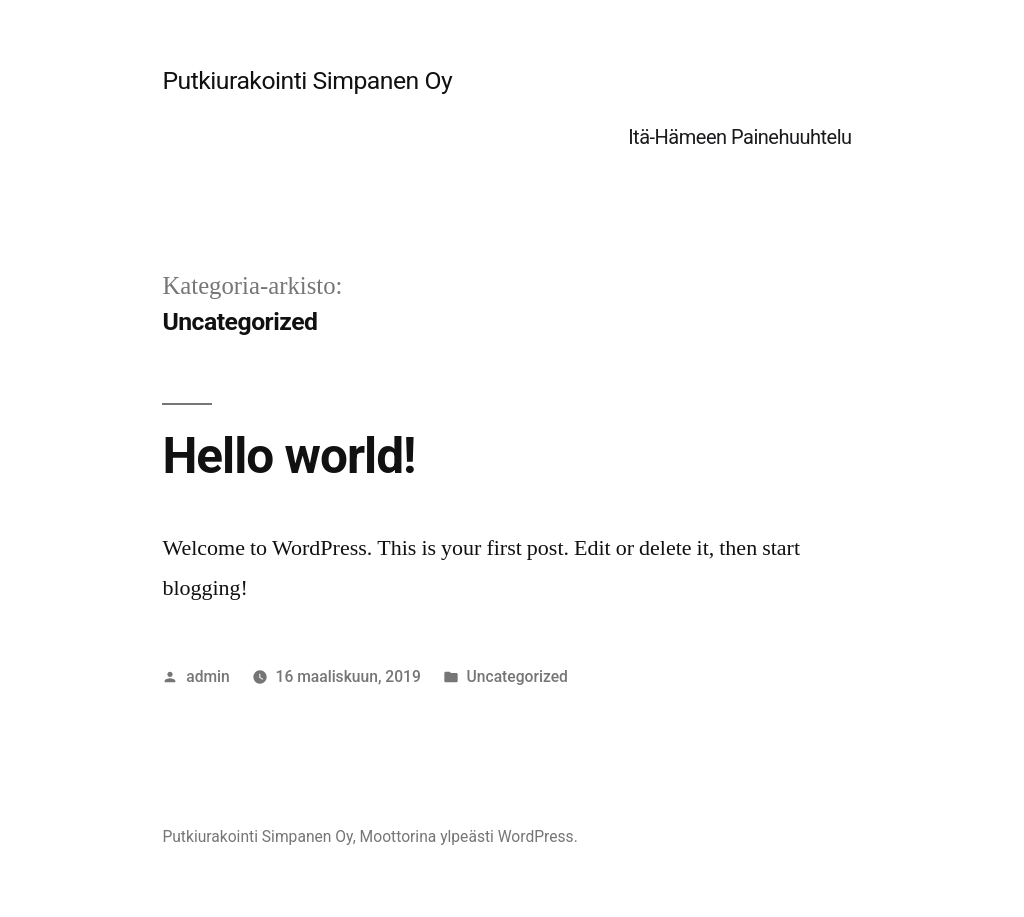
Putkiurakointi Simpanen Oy (307, 80)
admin (208, 676)
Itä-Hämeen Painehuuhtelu (739, 137)
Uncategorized (517, 676)
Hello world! (288, 456)
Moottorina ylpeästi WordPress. (469, 836)
